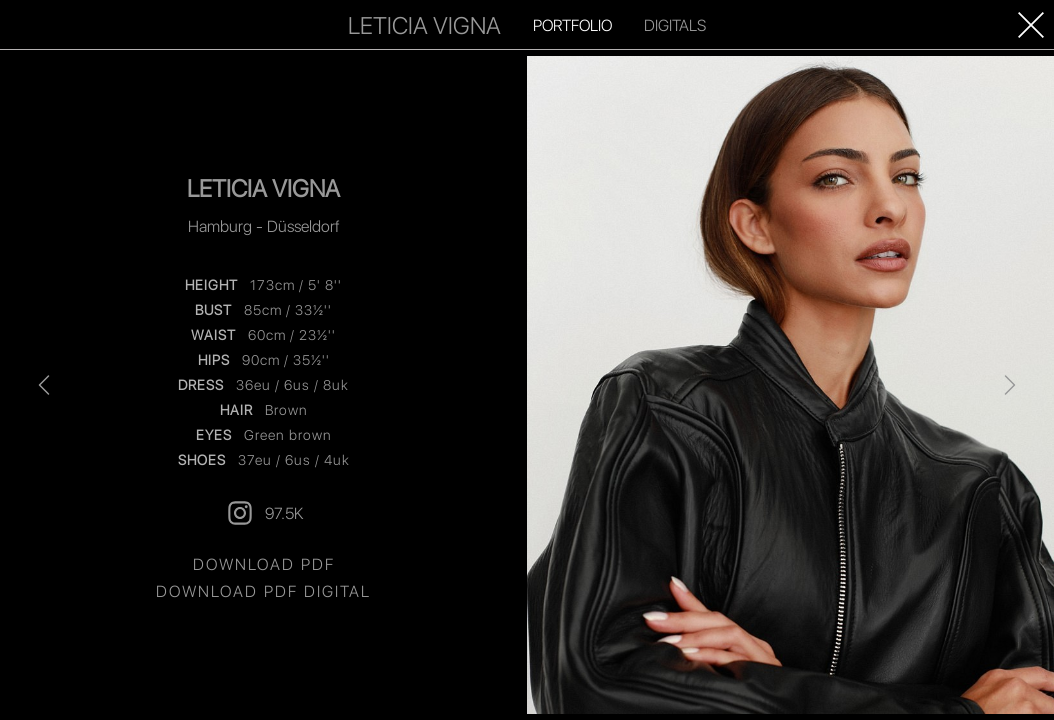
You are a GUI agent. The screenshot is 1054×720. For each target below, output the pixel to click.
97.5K (264, 513)
